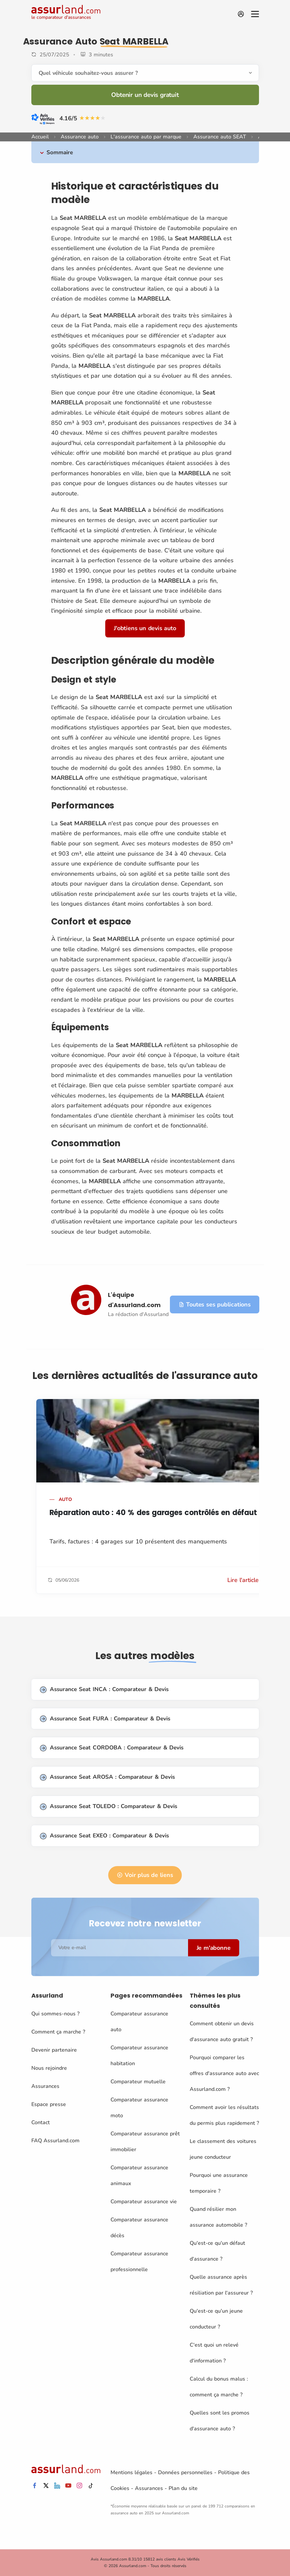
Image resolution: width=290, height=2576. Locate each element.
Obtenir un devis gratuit (144, 95)
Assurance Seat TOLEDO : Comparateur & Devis (108, 1806)
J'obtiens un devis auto (145, 628)
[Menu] (255, 14)
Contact (40, 2122)
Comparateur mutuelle (138, 2081)
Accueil (40, 136)
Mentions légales (131, 2472)
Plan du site (183, 2488)
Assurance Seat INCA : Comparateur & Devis (104, 1689)
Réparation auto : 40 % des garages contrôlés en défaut (153, 1513)
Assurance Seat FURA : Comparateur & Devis (105, 1719)
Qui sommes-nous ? (55, 2013)
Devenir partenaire (54, 2050)
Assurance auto (80, 136)
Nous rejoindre (49, 2068)
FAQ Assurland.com (55, 2140)
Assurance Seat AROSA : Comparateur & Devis (107, 1777)
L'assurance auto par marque (146, 136)
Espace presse (48, 2104)
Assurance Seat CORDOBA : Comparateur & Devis (111, 1748)
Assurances (45, 2086)
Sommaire (60, 152)
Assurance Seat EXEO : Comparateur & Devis (104, 1836)
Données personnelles (185, 2472)
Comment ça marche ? (58, 2031)
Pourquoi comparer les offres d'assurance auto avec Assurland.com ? (224, 2073)
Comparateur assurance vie (144, 2201)
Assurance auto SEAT (219, 136)
